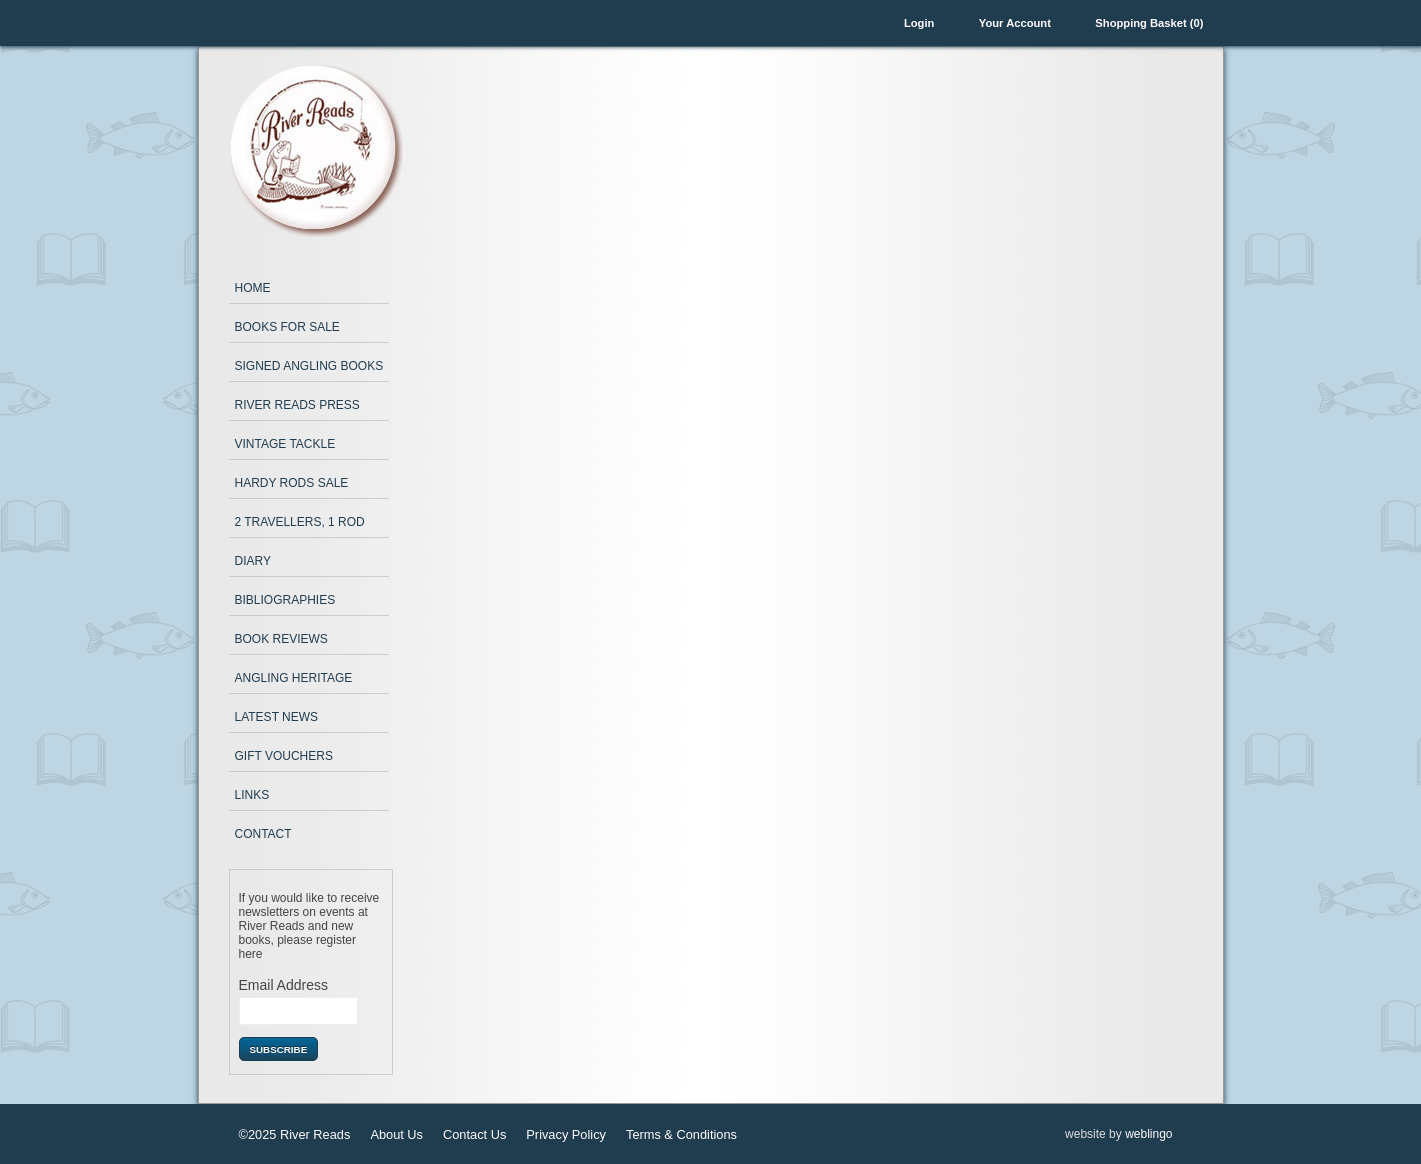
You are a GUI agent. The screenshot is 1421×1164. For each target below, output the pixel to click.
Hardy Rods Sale (292, 483)
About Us (396, 1134)
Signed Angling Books (309, 366)
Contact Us (474, 1134)
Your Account (1015, 23)
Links (252, 795)
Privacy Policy (566, 1134)
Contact (263, 834)
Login (919, 23)
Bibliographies (285, 600)
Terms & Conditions (681, 1134)
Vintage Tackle (285, 444)
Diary (253, 561)
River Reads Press (297, 405)
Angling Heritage (294, 678)
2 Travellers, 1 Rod (300, 522)
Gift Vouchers (284, 756)
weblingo (1148, 1134)
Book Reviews (281, 639)
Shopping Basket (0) (1149, 23)
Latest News (277, 717)
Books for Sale (287, 327)
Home (253, 288)
